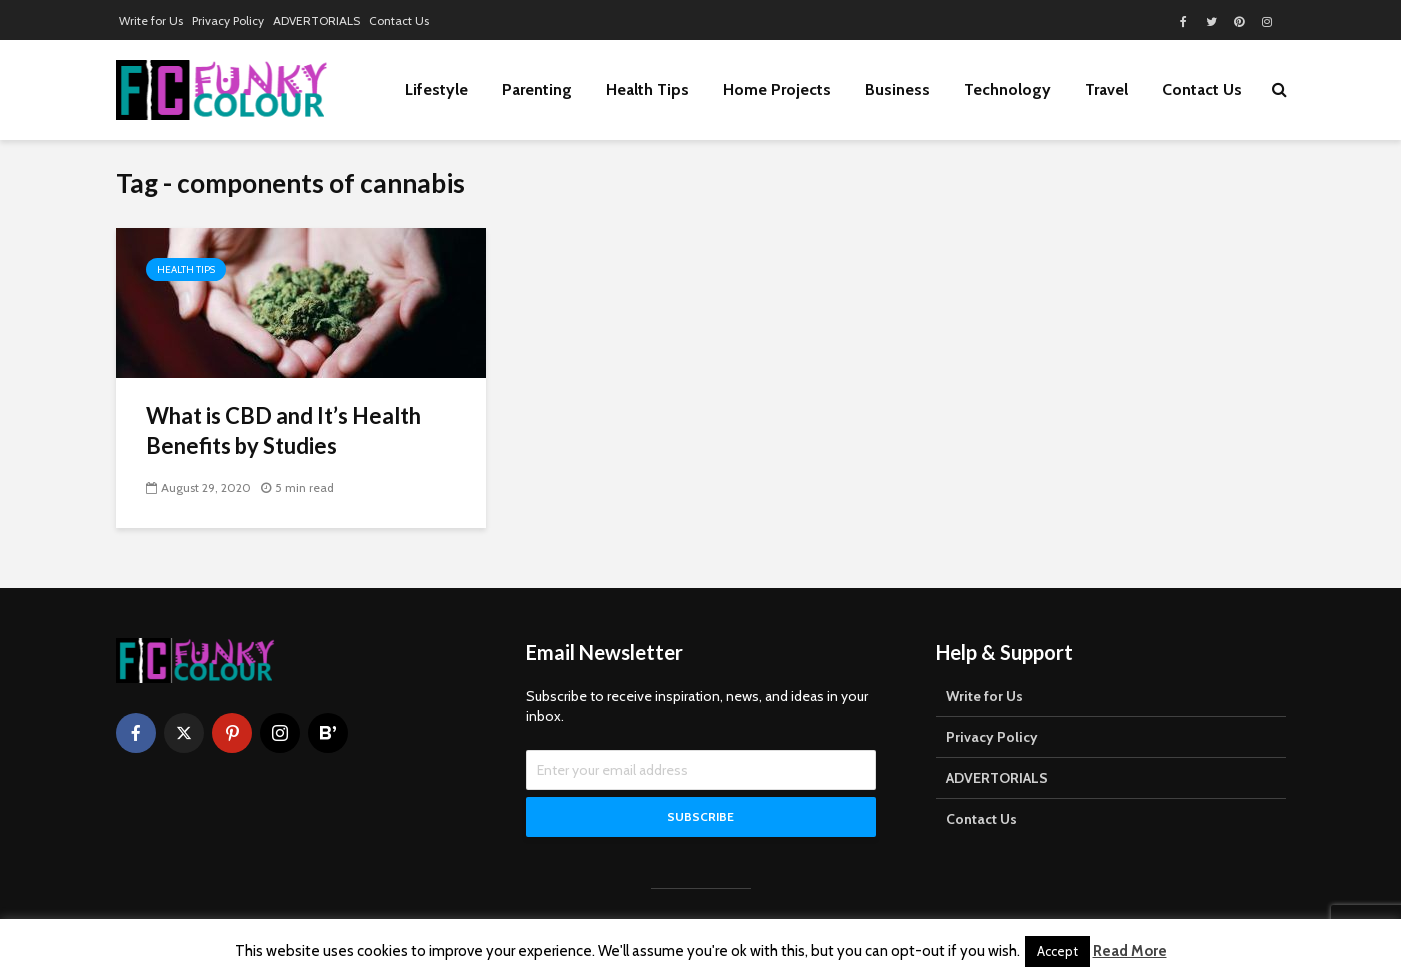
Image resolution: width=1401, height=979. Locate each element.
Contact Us (399, 20)
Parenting (537, 89)
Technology (1007, 89)
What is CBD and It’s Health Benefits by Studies (283, 430)
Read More (1130, 951)
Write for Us (151, 20)
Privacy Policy (228, 20)
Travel (1106, 89)
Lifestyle (436, 89)
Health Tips (647, 89)
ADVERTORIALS (316, 20)
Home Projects (777, 89)
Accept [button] (1057, 951)
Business (897, 89)
